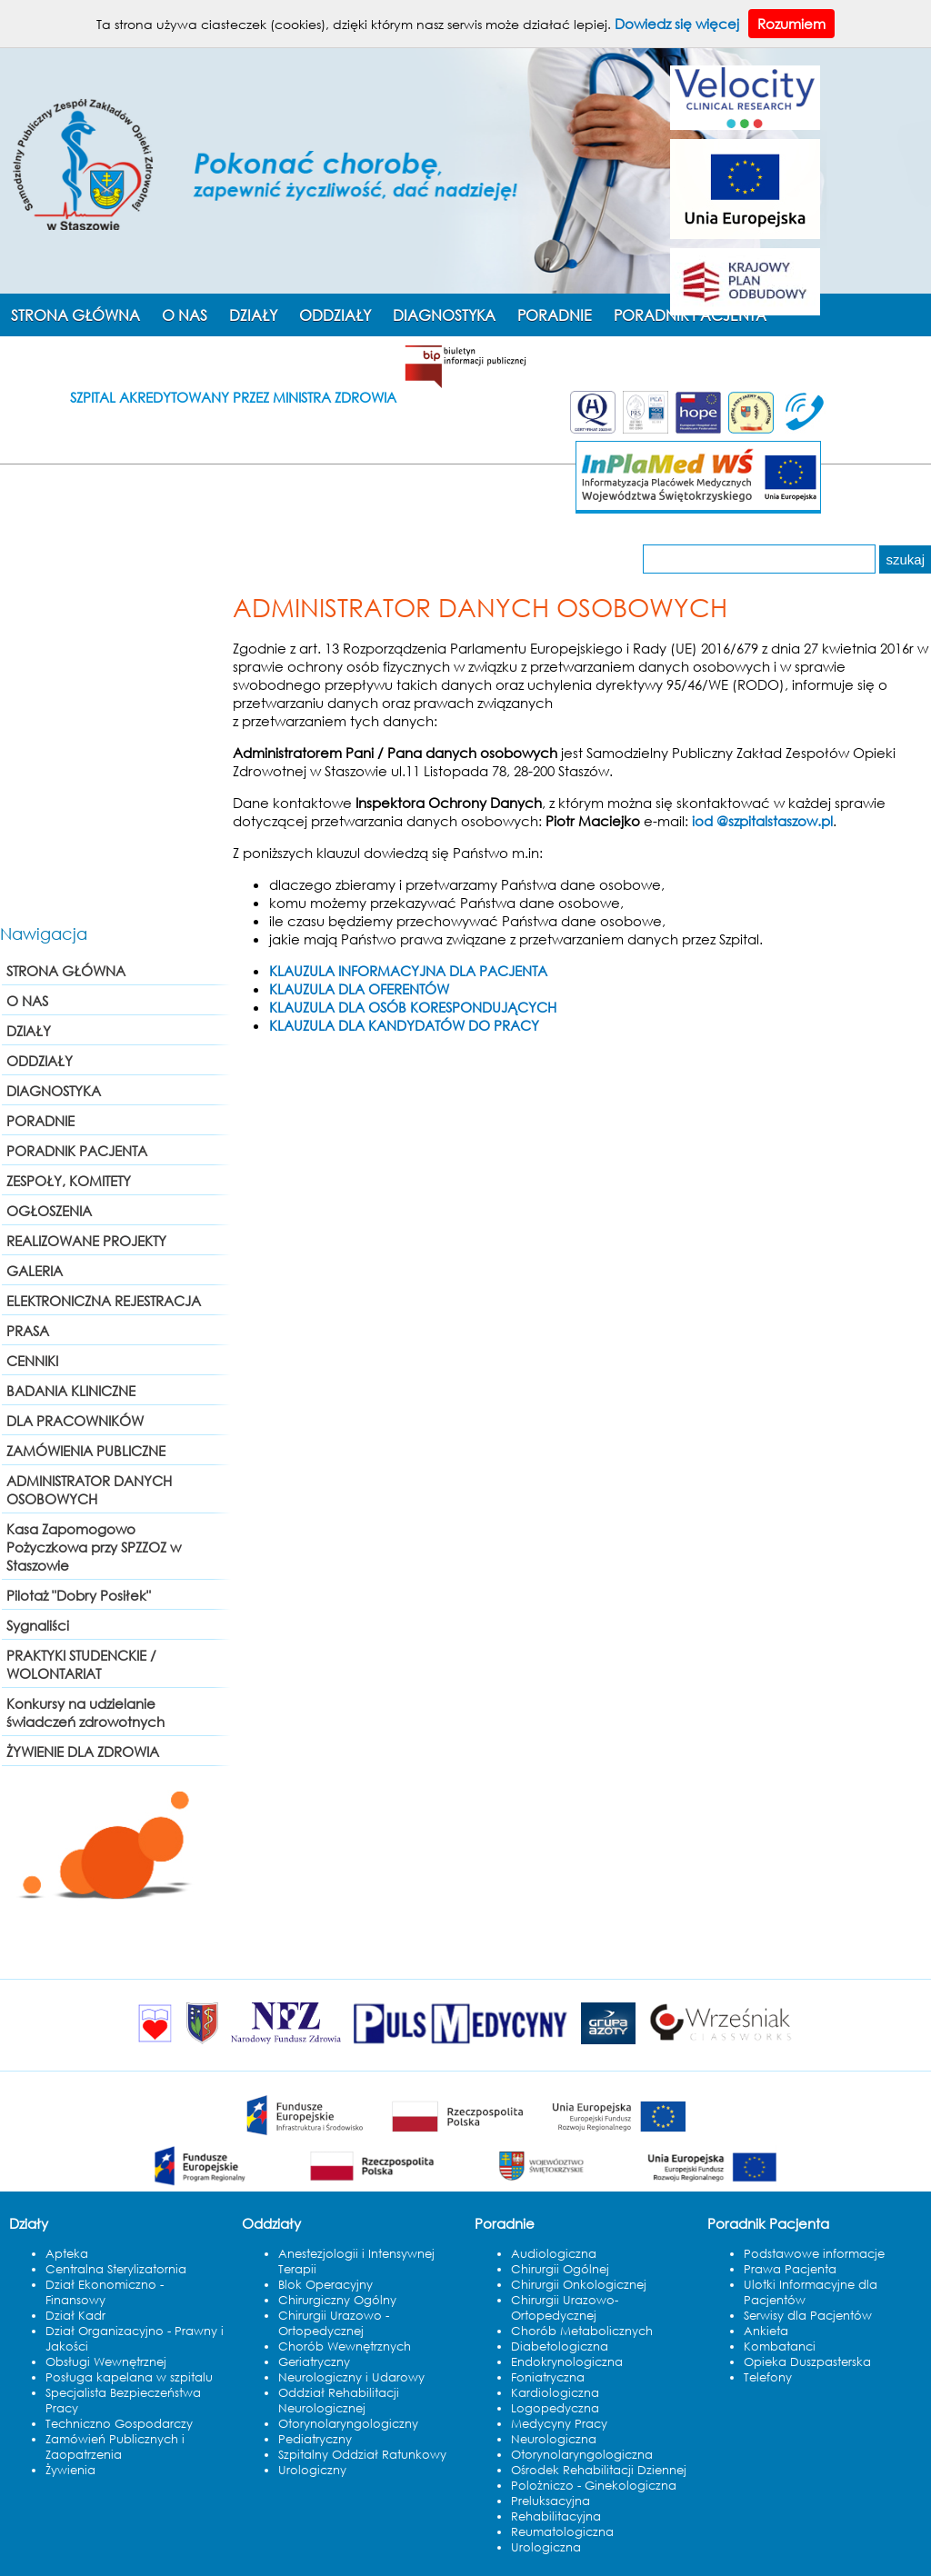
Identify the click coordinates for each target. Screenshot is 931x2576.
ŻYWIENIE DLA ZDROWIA (82, 1751)
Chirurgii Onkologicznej (578, 2284)
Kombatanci (780, 2346)
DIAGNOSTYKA (444, 314)
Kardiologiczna (555, 2393)
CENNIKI (32, 1361)
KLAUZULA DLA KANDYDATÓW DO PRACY (404, 1025)
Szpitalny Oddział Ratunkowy (362, 2454)
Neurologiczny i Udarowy (351, 2377)
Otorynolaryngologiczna (582, 2454)
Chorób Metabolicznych (582, 2331)
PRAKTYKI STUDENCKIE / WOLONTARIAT (81, 1664)
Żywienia (70, 2470)
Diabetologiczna (559, 2346)
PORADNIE (554, 314)
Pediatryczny (315, 2439)
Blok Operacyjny (325, 2284)
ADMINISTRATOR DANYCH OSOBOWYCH (89, 1490)
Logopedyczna (555, 2408)
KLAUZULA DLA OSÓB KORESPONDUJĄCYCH (412, 1007)
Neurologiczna (553, 2439)
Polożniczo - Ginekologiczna (593, 2485)
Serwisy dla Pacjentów (808, 2315)
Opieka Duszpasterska (807, 2362)
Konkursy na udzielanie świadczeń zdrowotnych (85, 1712)
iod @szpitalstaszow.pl (762, 821)
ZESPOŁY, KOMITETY (68, 1181)
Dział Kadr (75, 2315)
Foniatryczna (548, 2377)
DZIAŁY (253, 314)
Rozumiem (791, 24)
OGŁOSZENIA (49, 1211)
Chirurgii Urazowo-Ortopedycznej (564, 2307)
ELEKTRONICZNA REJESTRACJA (103, 1301)
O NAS (184, 314)
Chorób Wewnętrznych (344, 2346)
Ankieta (766, 2331)
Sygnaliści (37, 1625)
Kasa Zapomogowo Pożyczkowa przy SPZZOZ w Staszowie (93, 1547)
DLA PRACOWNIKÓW (75, 1421)
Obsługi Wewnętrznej (105, 2362)
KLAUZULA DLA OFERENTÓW (359, 989)
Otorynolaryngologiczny (348, 2423)
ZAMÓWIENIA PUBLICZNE (85, 1451)
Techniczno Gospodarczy (119, 2423)
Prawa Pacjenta (790, 2269)
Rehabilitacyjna (556, 2516)
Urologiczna (546, 2547)
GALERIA (34, 1271)
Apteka (66, 2253)
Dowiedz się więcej (677, 24)
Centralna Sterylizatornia (115, 2269)
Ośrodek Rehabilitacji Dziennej (598, 2470)
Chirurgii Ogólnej (560, 2269)
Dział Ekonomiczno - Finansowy (104, 2292)
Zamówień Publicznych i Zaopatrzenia (115, 2446)
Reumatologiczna (562, 2532)
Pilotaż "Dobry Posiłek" (78, 1595)
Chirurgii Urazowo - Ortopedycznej (333, 2323)
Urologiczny (312, 2470)
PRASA (27, 1331)
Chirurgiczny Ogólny (337, 2300)
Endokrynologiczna (567, 2362)
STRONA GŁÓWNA (75, 314)
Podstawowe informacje (814, 2253)
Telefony (768, 2377)
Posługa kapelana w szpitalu (129, 2377)
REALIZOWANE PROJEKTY (86, 1241)
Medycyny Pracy (559, 2423)
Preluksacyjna (550, 2501)
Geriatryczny (314, 2362)
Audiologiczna (553, 2253)
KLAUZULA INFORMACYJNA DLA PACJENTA (408, 971)
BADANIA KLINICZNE (70, 1391)
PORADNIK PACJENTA (76, 1151)
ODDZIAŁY (335, 314)
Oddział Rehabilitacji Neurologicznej (338, 2400)
